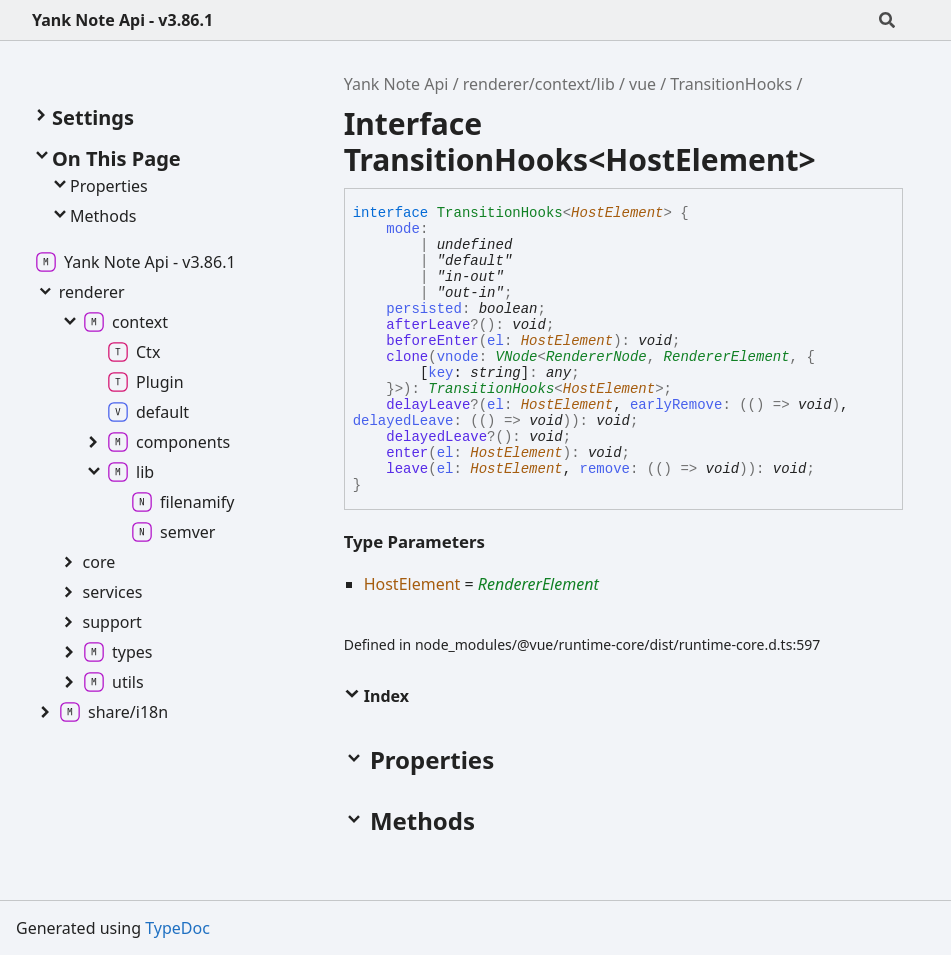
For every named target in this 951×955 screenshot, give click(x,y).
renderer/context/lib (539, 84)
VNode (517, 357)
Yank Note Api (396, 84)
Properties (99, 186)
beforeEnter (432, 341)
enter (407, 453)
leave (407, 469)
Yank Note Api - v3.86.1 (122, 20)
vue (642, 84)
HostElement (617, 213)
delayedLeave (436, 437)
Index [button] (376, 696)
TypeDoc (177, 928)
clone (407, 357)
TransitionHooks (731, 84)
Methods (93, 216)
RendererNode (596, 357)
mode (403, 229)
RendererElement (727, 357)
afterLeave (428, 325)
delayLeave (428, 405)
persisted (424, 309)
